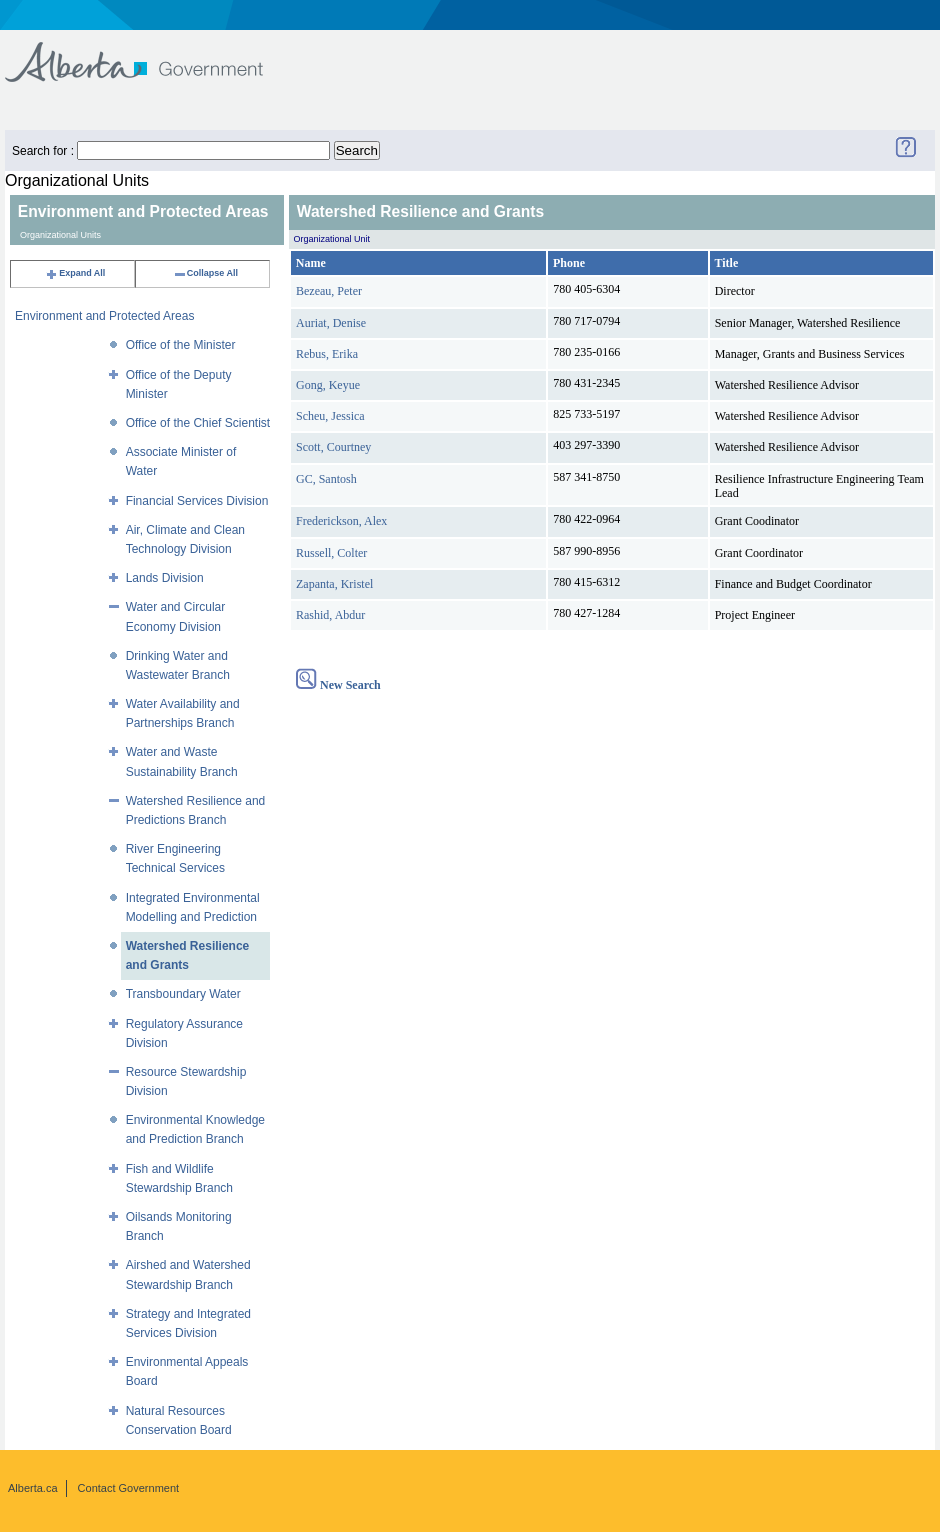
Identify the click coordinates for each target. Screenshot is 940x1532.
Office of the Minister (181, 345)
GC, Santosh (326, 479)
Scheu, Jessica (330, 416)
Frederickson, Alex (341, 521)
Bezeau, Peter (329, 291)
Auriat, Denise (331, 323)
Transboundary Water (183, 994)
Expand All (75, 273)
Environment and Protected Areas (104, 316)
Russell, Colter (331, 553)
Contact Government (129, 1488)
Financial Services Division (197, 501)
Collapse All (205, 273)
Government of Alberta (150, 52)
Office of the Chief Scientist (198, 423)
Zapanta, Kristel (334, 584)
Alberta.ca (33, 1488)
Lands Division (165, 578)
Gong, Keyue (328, 385)
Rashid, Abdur (330, 615)
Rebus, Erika (327, 354)
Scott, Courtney (333, 447)
